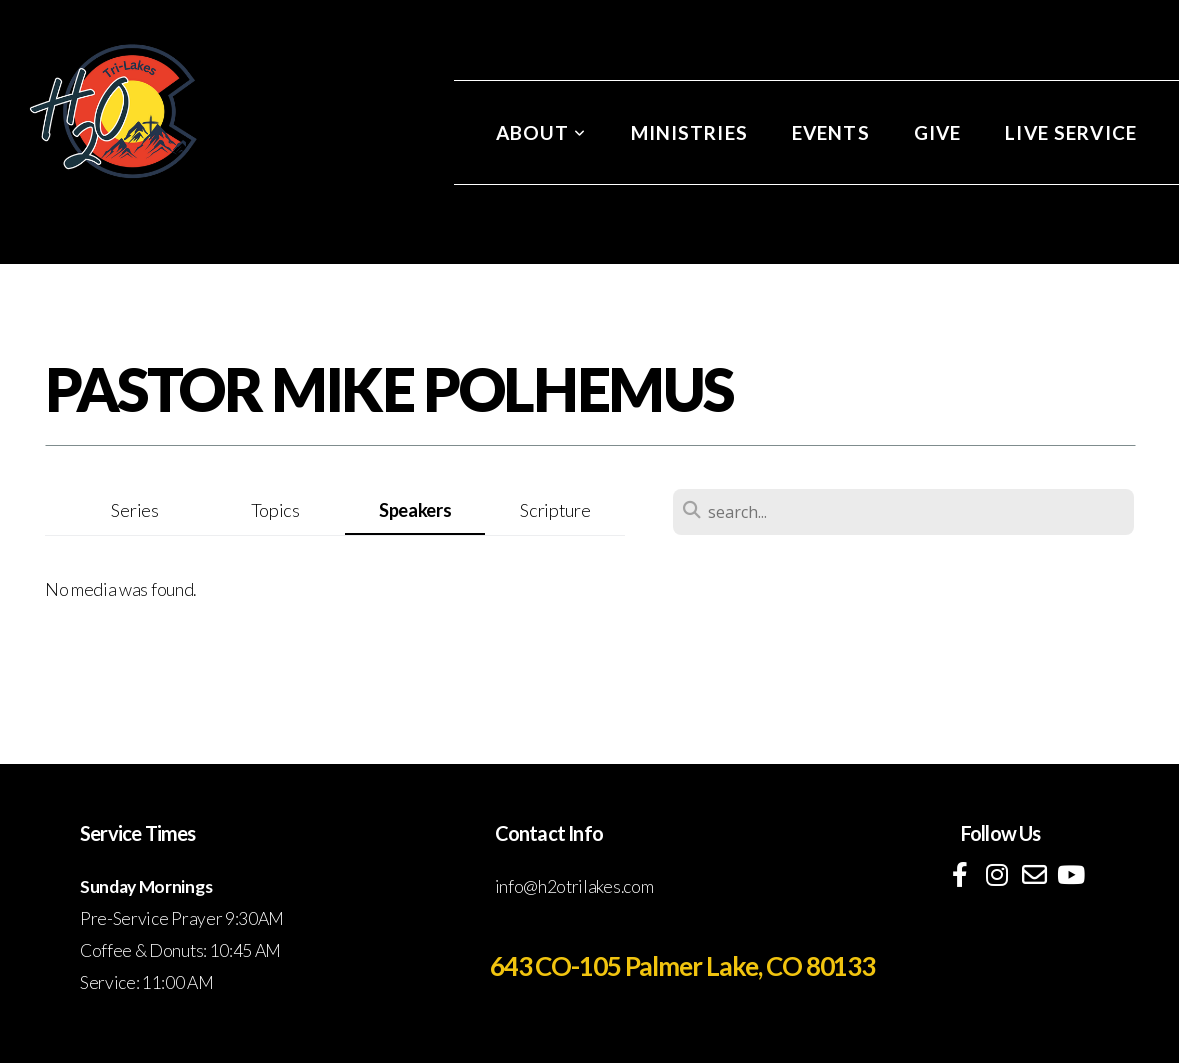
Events (831, 132)
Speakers (415, 510)
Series (134, 510)
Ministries (689, 132)
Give (938, 132)
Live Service (1071, 132)
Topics (275, 510)
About (541, 132)
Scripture (555, 510)
